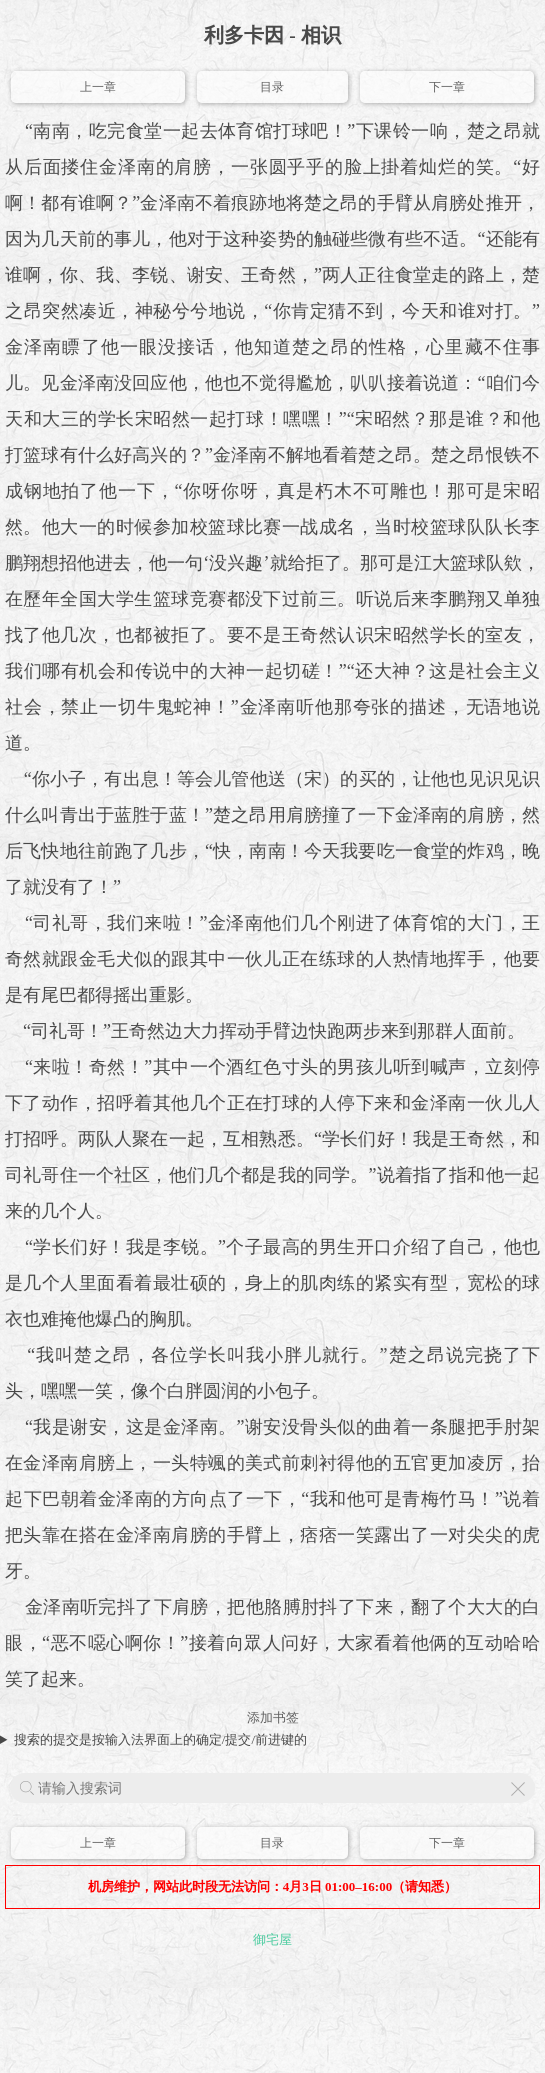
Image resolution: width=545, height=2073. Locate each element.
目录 (272, 87)
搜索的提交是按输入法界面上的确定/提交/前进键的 (160, 1739)
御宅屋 (272, 1939)
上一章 (98, 87)
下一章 (447, 87)
